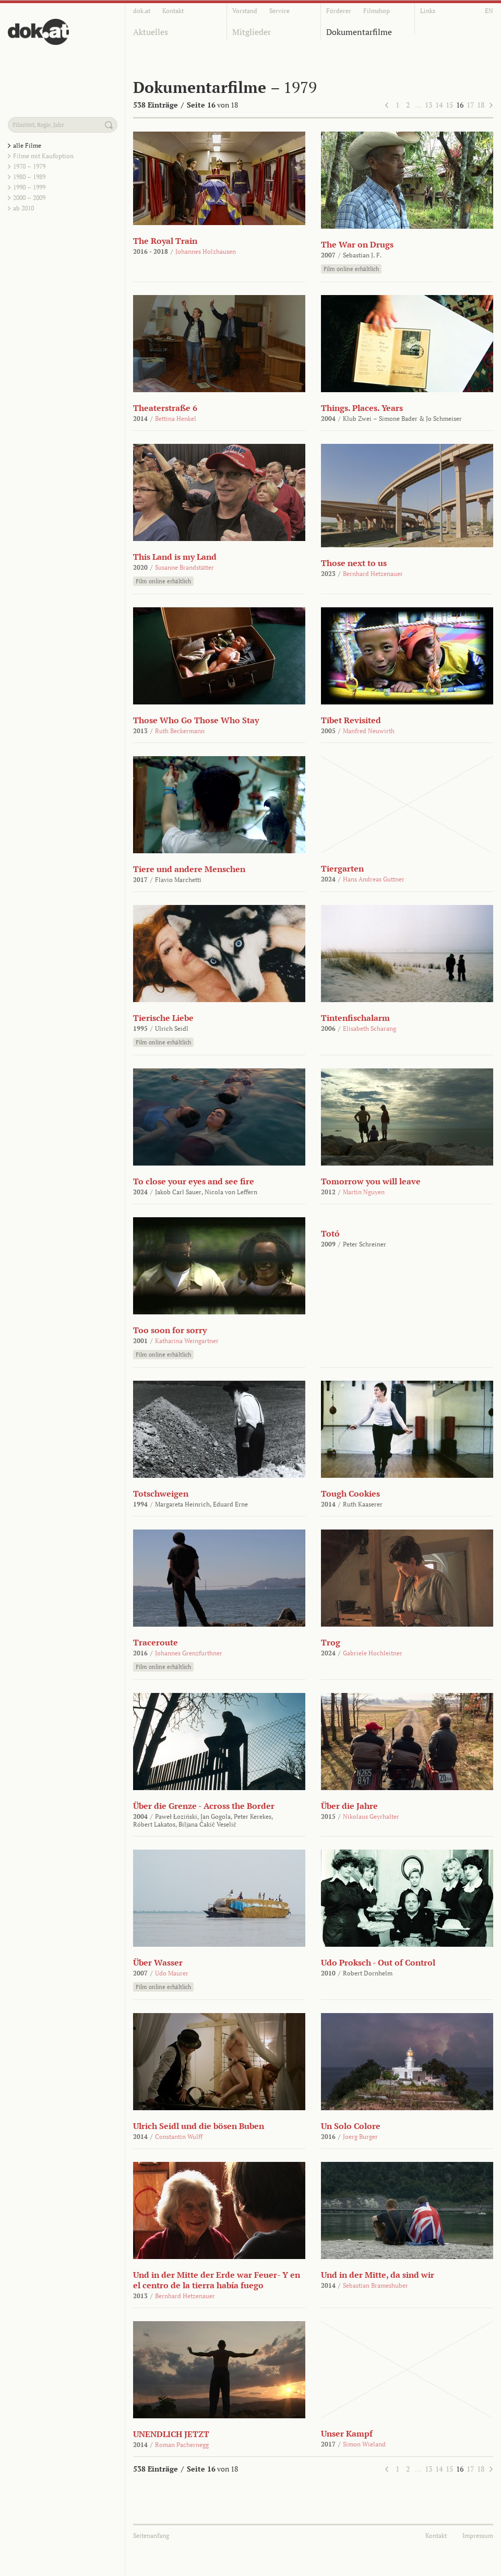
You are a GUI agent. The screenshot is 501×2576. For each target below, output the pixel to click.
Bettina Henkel (175, 418)
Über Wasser (158, 1962)
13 (428, 105)
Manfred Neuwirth (369, 731)
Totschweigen (160, 1493)
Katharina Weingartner (187, 1341)
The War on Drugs (357, 244)
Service (279, 11)
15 (449, 105)
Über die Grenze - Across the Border (204, 1806)
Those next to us (354, 563)
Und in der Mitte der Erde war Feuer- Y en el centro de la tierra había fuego (216, 2280)
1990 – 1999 (29, 187)
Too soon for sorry (170, 1330)
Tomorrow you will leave (371, 1181)
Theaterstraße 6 (165, 408)
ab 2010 (23, 208)
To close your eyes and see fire (193, 1181)
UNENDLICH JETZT (171, 2434)
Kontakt (173, 11)
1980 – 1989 (29, 177)
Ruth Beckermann (180, 731)
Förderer (338, 11)
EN (489, 11)
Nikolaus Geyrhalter (371, 1816)
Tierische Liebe (163, 1018)
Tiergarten (342, 868)
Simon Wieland (364, 2444)
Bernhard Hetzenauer (373, 574)
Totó (330, 1233)
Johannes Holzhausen (205, 251)
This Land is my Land (175, 556)
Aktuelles (150, 32)
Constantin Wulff (178, 2136)
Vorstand (244, 11)
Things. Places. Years (362, 408)
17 (470, 105)
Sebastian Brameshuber (375, 2285)
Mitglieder (251, 32)
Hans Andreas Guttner (373, 879)
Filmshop (376, 11)
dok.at (141, 11)
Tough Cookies (350, 1493)
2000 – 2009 (29, 198)
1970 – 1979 (29, 166)
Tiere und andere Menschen (189, 869)
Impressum (477, 2535)
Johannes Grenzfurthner (188, 1653)
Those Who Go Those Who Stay (196, 720)
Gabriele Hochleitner (372, 1653)
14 (439, 105)
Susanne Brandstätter (184, 567)
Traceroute (155, 1642)
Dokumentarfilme (359, 32)
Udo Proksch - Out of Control (378, 1962)
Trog (330, 1642)
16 (459, 105)
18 (480, 105)
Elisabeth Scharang (369, 1028)
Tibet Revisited (351, 720)
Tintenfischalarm (355, 1018)
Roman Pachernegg (182, 2445)
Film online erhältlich (351, 269)
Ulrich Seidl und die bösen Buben (198, 2126)
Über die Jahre (349, 1806)
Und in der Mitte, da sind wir (377, 2274)
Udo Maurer (171, 1973)
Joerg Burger (360, 2136)
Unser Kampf (347, 2433)
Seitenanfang (151, 2535)
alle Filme (27, 145)
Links (427, 11)
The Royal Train (165, 240)
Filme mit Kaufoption (43, 156)
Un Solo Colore (350, 2126)
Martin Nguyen (364, 1192)
